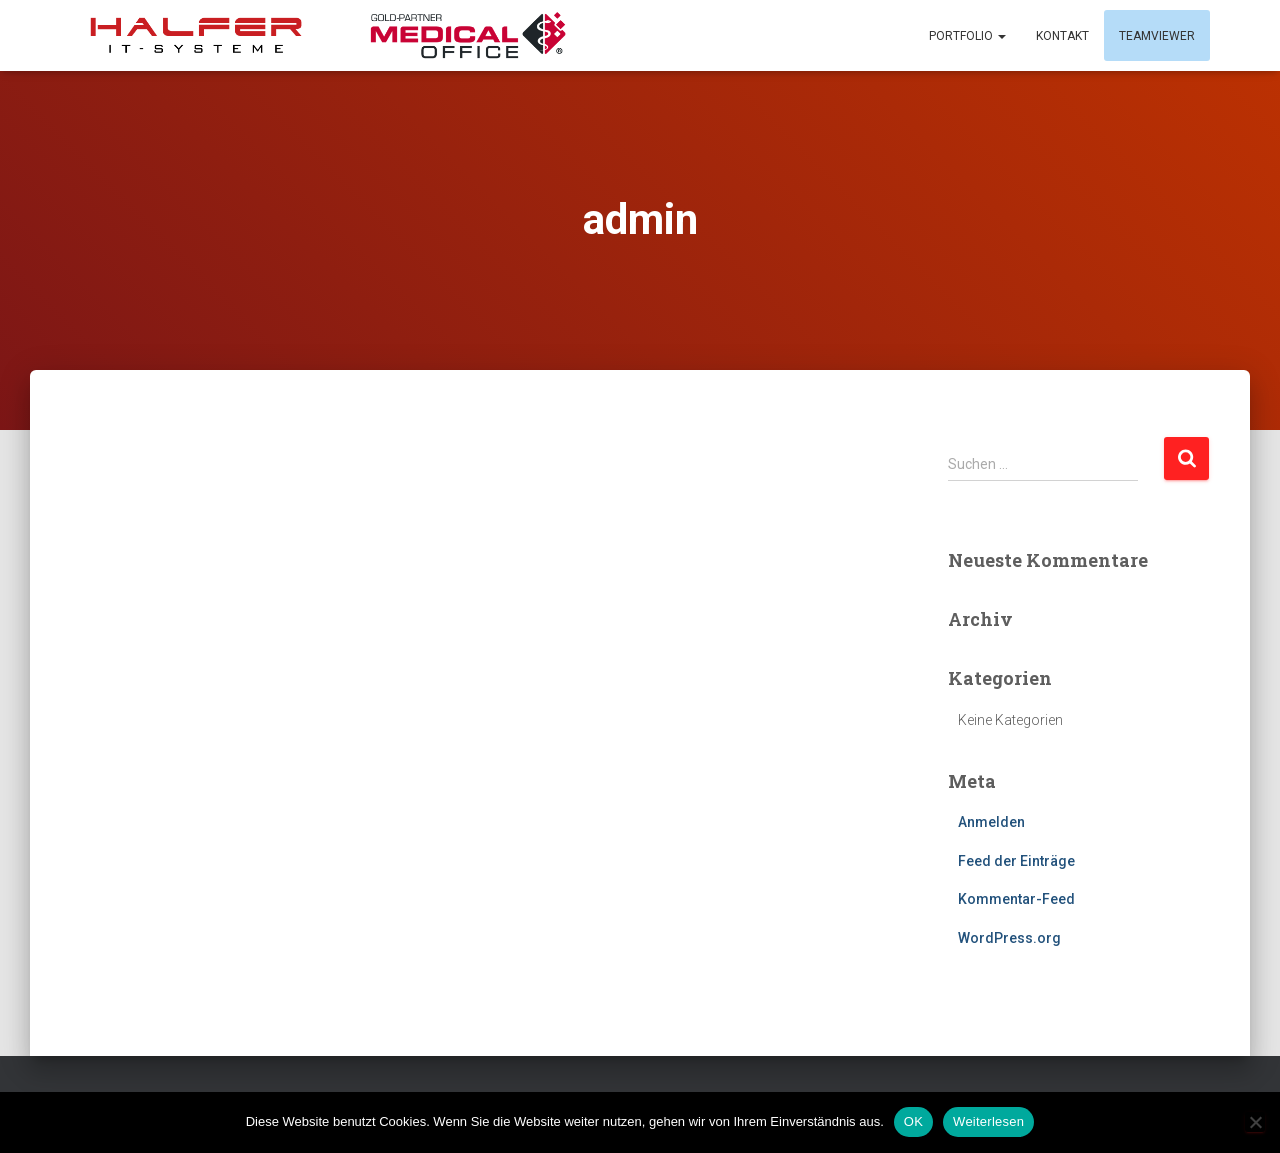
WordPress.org (1009, 938)
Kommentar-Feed (1016, 899)
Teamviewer (1157, 36)
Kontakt (1062, 36)
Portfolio (967, 36)
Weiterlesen (988, 1121)
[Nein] (1255, 1122)
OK (913, 1121)
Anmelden (991, 822)
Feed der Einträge (1016, 861)
